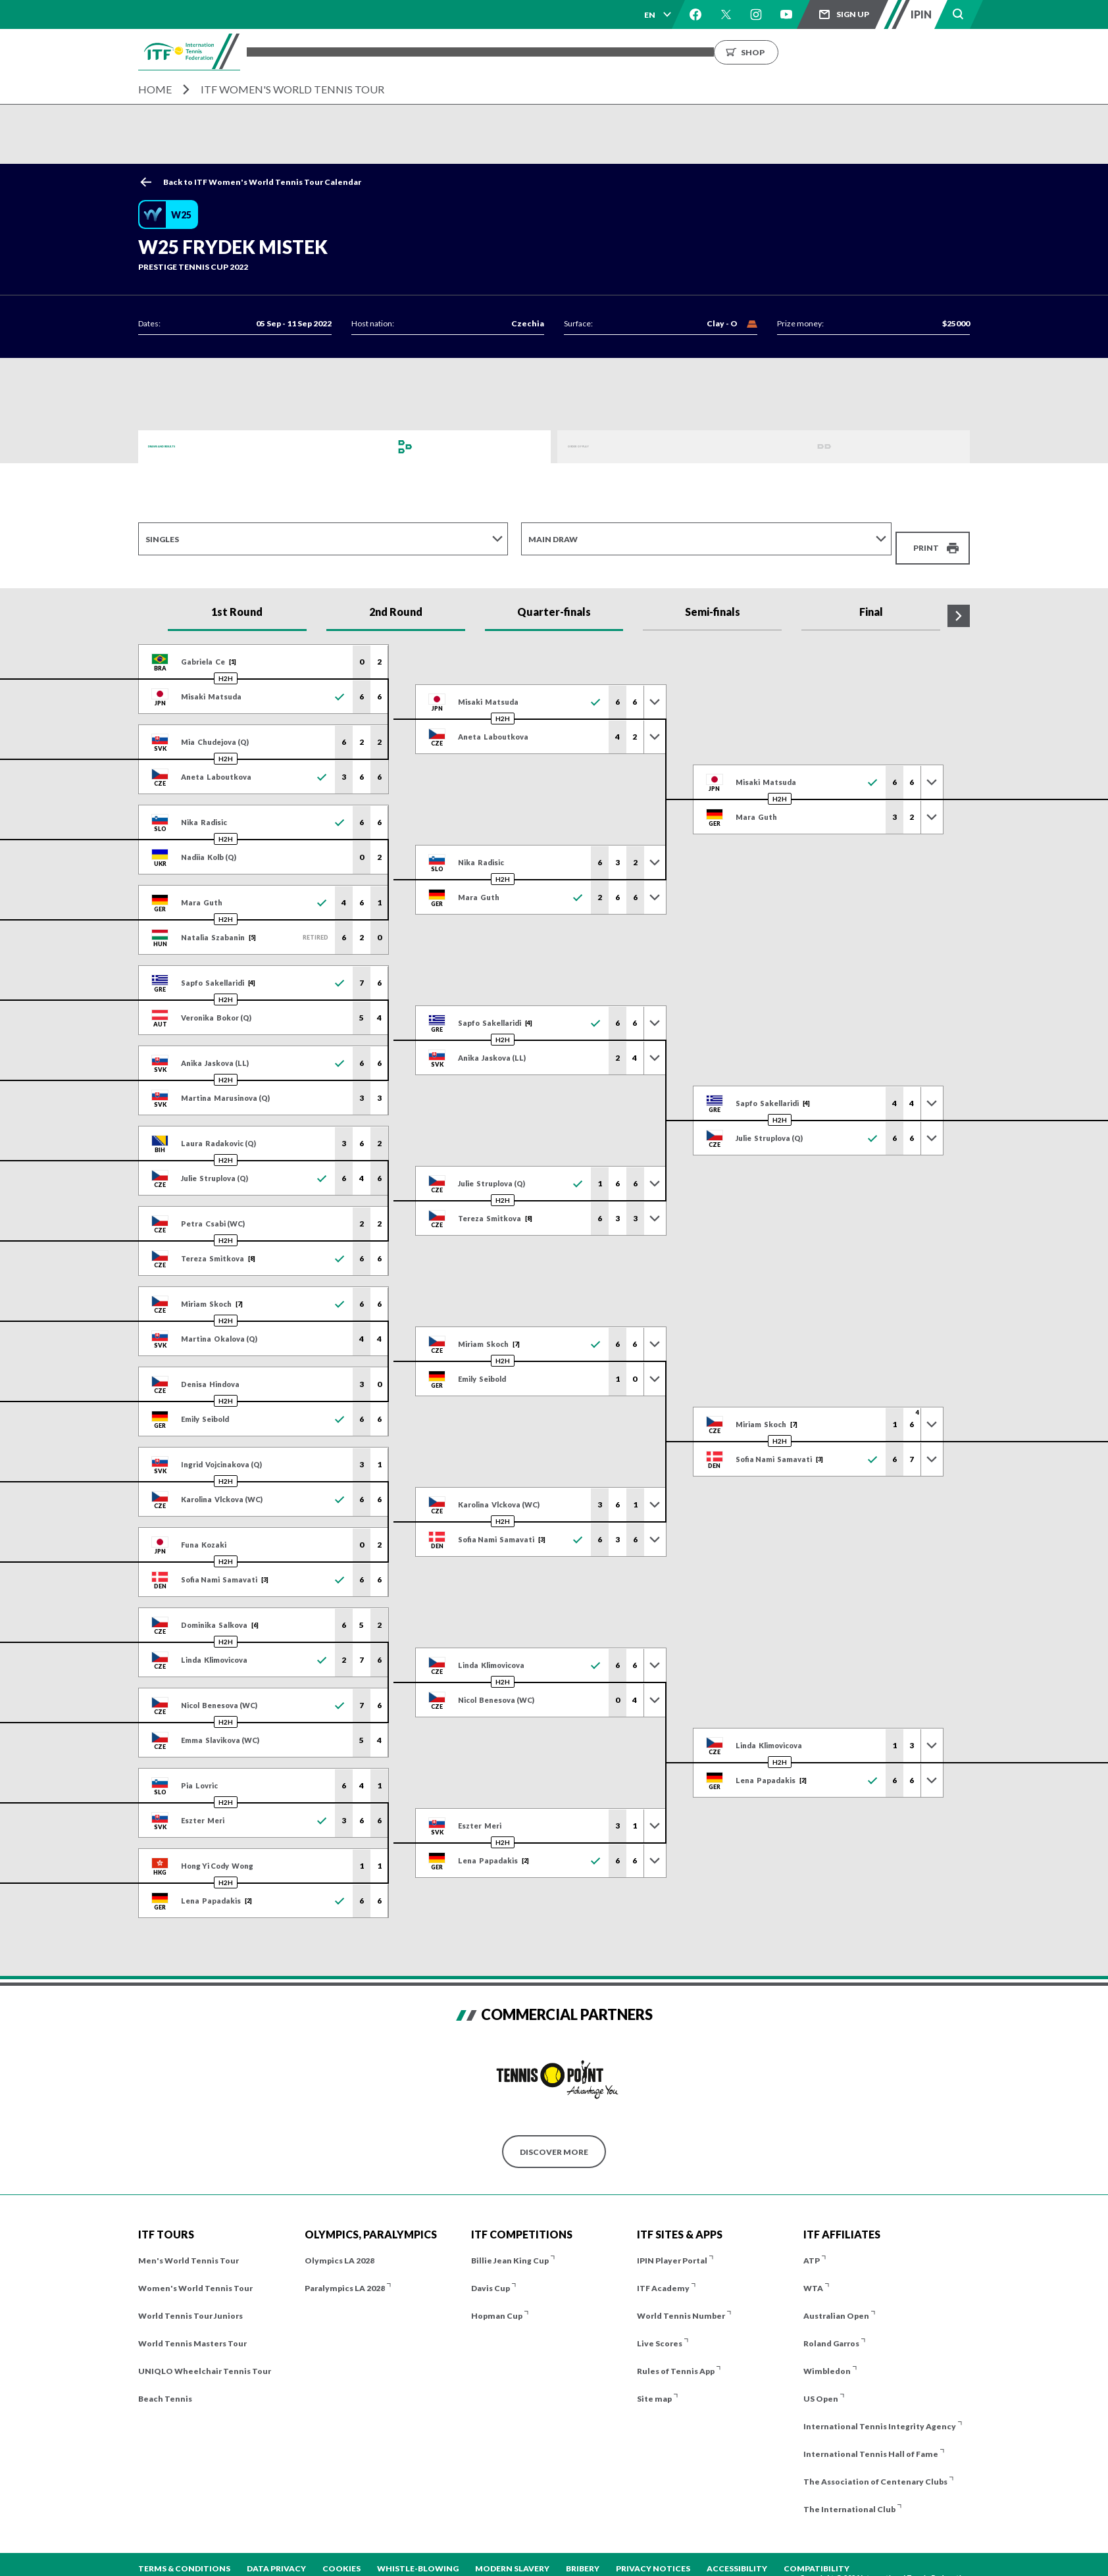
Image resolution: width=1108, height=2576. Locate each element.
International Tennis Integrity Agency (879, 2413)
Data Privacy (276, 2555)
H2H (225, 665)
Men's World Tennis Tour (188, 2247)
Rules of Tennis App (676, 2358)
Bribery (582, 2555)
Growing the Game (793, 52)
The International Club (849, 2496)
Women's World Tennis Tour (195, 2275)
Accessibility (737, 2555)
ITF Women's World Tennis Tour (292, 89)
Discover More (554, 2138)
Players (487, 52)
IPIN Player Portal (672, 2247)
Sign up (852, 14)
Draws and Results (191, 446)
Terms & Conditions (184, 2555)
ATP (811, 2247)
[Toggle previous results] (654, 688)
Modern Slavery (512, 2555)
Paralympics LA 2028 (345, 2275)
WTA (813, 2275)
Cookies (341, 2555)
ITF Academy (663, 2275)
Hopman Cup (496, 2303)
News (655, 52)
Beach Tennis (165, 2385)
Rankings (601, 52)
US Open (820, 2385)
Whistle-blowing (418, 2555)
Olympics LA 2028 (339, 2247)
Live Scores (659, 2330)
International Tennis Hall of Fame (870, 2441)
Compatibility (816, 2555)
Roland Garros (831, 2330)
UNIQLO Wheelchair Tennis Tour (204, 2358)
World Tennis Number (681, 2303)
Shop (885, 52)
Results (542, 52)
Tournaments (352, 52)
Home (155, 89)
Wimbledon (827, 2358)
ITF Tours (428, 52)
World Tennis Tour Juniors (190, 2303)
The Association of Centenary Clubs (875, 2468)
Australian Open (836, 2303)
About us (708, 52)
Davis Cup (490, 2275)
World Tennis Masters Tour (192, 2330)
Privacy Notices (653, 2555)
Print (926, 538)
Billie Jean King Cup (510, 2247)
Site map (654, 2385)
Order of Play (598, 446)
